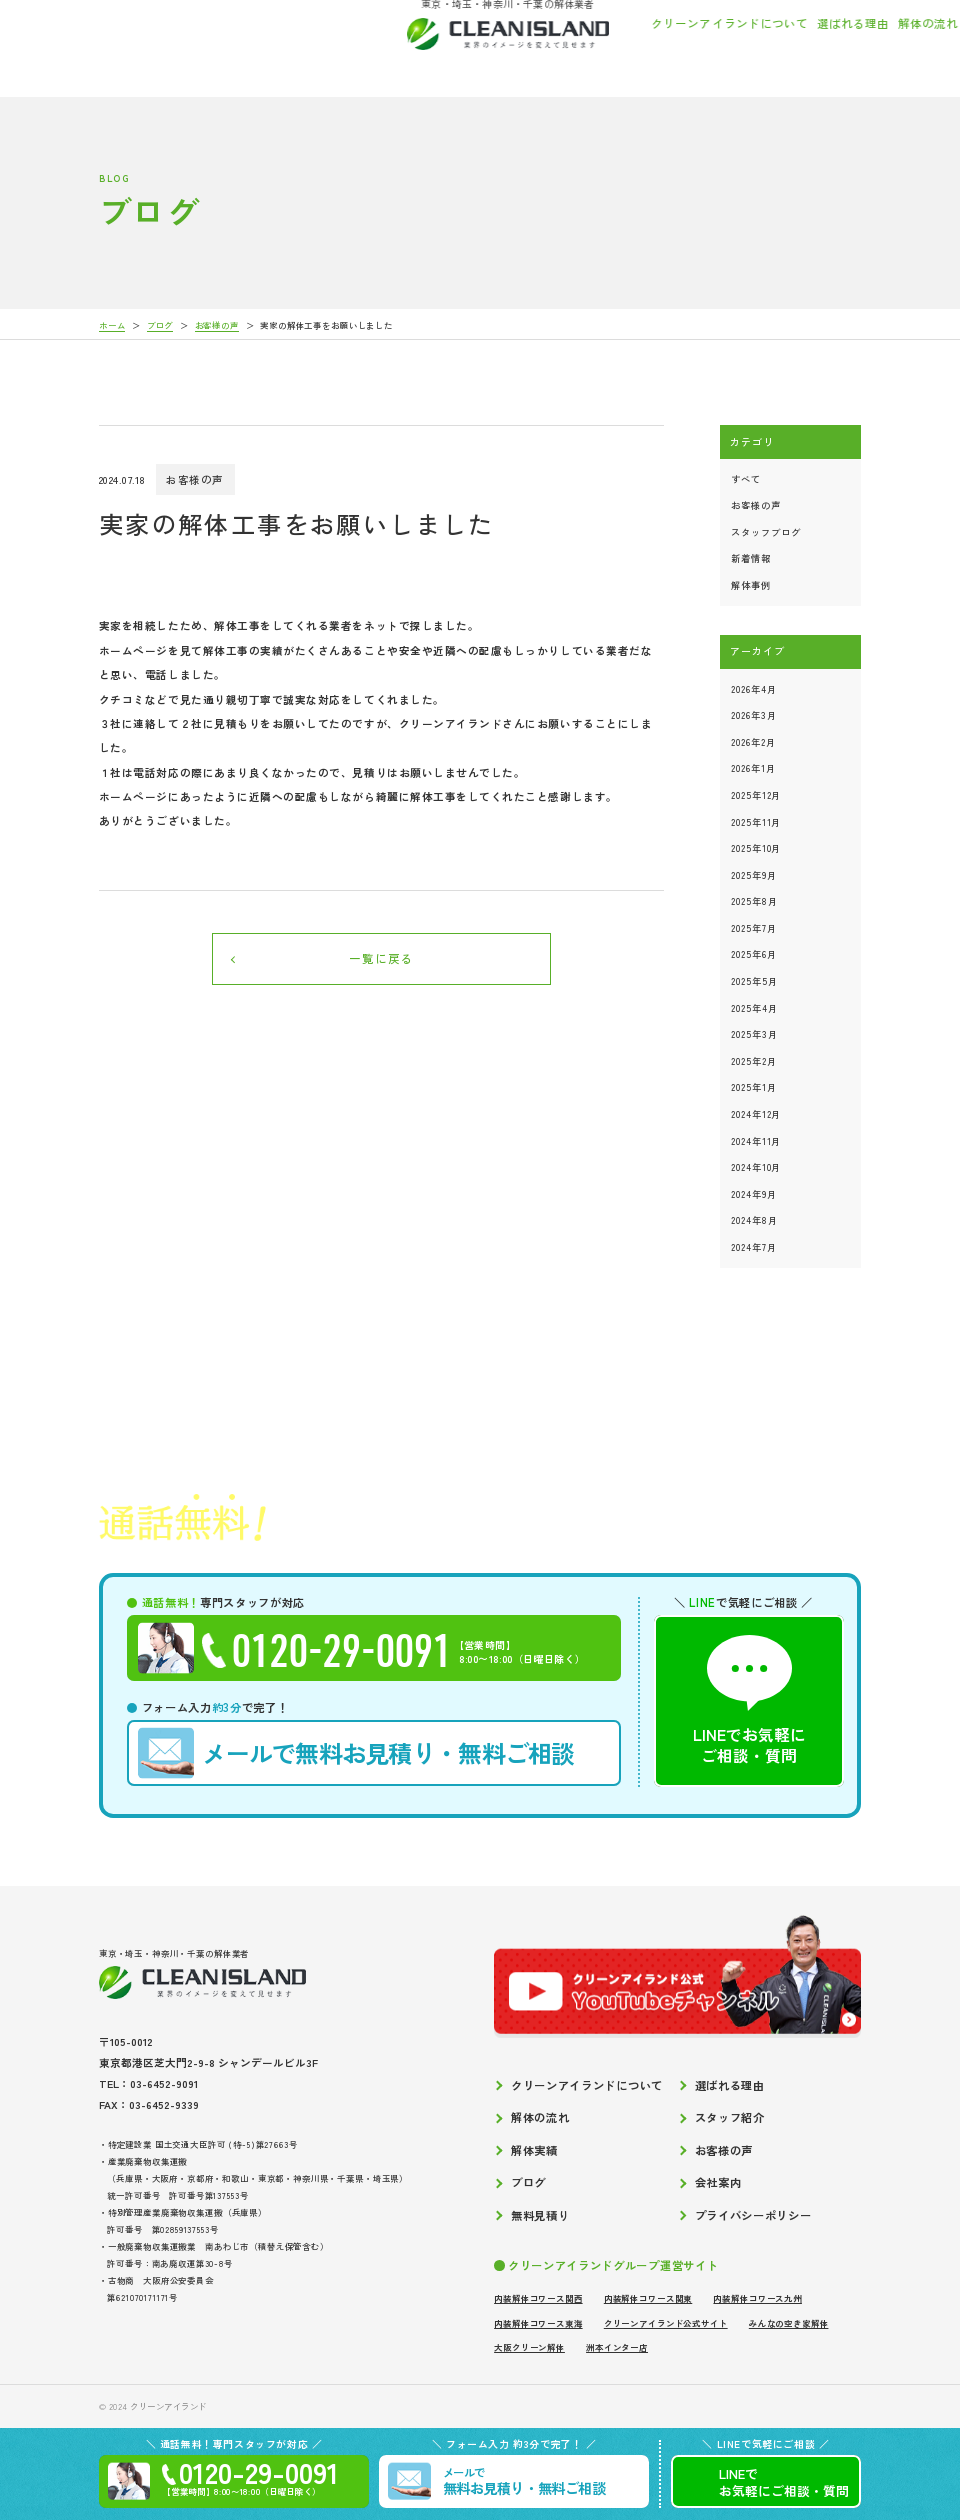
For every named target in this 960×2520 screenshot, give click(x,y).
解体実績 (709, 45)
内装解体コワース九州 (757, 2298)
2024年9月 (753, 1194)
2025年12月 (756, 795)
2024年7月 (753, 1247)
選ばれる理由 (490, 45)
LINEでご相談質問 (784, 2482)
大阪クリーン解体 (529, 2347)
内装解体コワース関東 (648, 2298)
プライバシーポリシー (753, 2215)
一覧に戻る (381, 958)
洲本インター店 (617, 2347)
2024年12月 (756, 1114)
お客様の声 (771, 45)
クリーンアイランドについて (367, 45)
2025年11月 (756, 822)
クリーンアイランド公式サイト (666, 2323)
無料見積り (540, 2215)
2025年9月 (753, 875)
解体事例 (751, 585)
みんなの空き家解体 (789, 2323)
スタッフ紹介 (640, 45)
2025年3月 (754, 1034)
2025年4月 (754, 1008)
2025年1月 (753, 1087)
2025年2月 (753, 1061)
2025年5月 (754, 981)
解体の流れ (565, 45)
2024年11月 (756, 1141)
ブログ (828, 45)
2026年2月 (753, 742)
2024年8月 (754, 1220)
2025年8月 (754, 901)
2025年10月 (756, 848)
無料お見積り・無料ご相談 (356, 1753)
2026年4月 (753, 689)
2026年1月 (753, 768)
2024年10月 (756, 1167)
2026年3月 (753, 715)
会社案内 (879, 45)
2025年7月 (753, 928)
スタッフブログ (765, 532)
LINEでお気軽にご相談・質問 (749, 1700)
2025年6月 (753, 954)
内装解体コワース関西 (538, 2298)
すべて (746, 479)
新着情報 (751, 558)
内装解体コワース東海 (538, 2323)
